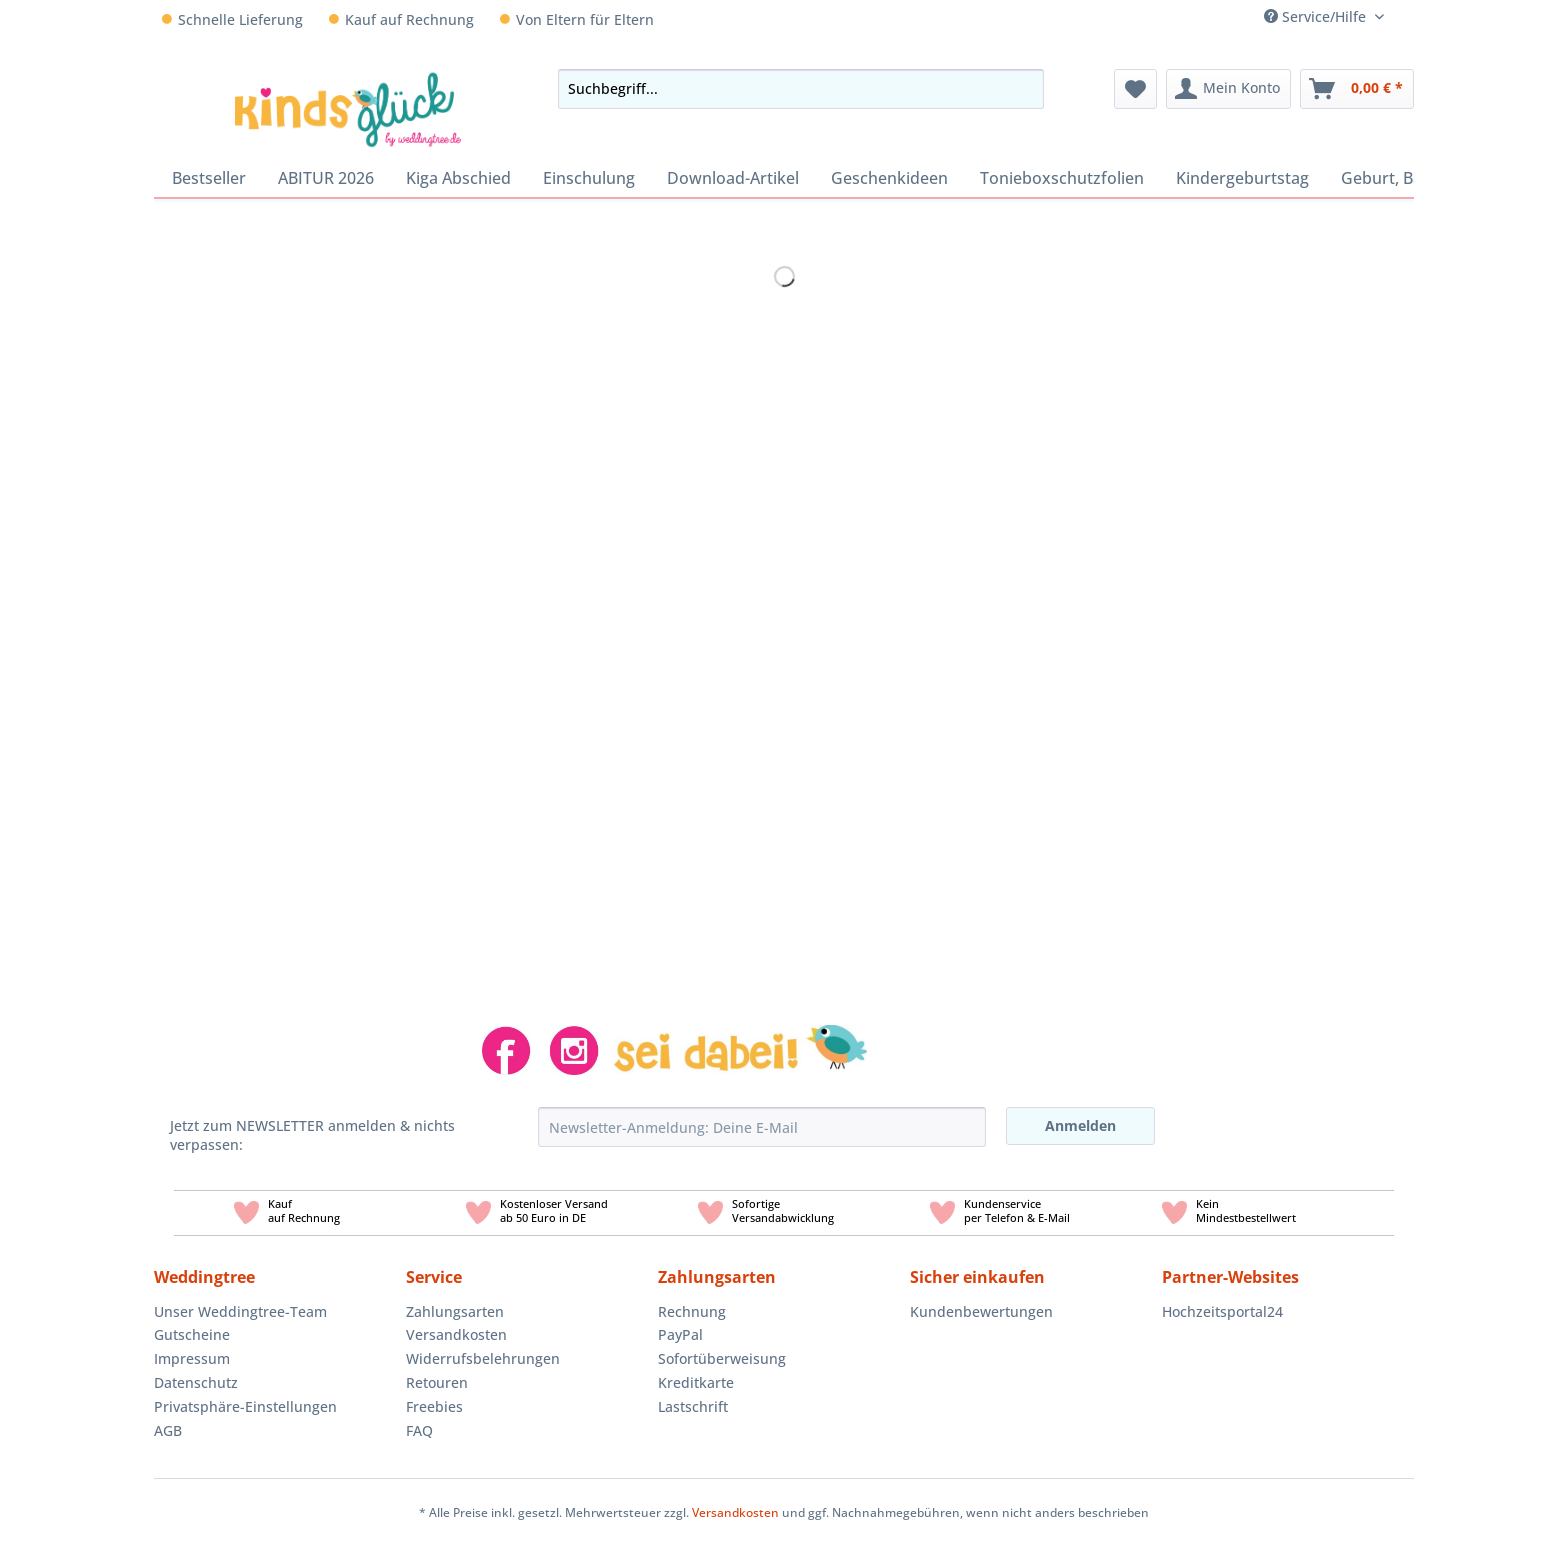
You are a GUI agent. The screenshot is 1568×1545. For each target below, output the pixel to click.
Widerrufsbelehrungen (483, 1358)
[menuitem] (1406, 16)
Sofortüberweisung (722, 1358)
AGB (168, 1430)
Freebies (434, 1406)
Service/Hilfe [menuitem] (1317, 16)
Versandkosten (456, 1334)
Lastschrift (693, 1406)
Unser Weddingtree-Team (240, 1311)
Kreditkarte (696, 1382)
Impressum (192, 1358)
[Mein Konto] (1228, 89)
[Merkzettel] (1135, 89)
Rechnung (692, 1311)
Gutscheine (192, 1334)
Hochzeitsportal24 (1222, 1311)
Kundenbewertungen (981, 1311)
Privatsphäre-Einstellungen (245, 1406)
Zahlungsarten (455, 1311)
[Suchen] (1023, 89)
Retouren (437, 1382)
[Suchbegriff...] (800, 89)
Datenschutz (196, 1382)
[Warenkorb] (1357, 89)
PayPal (680, 1334)
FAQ (419, 1430)
